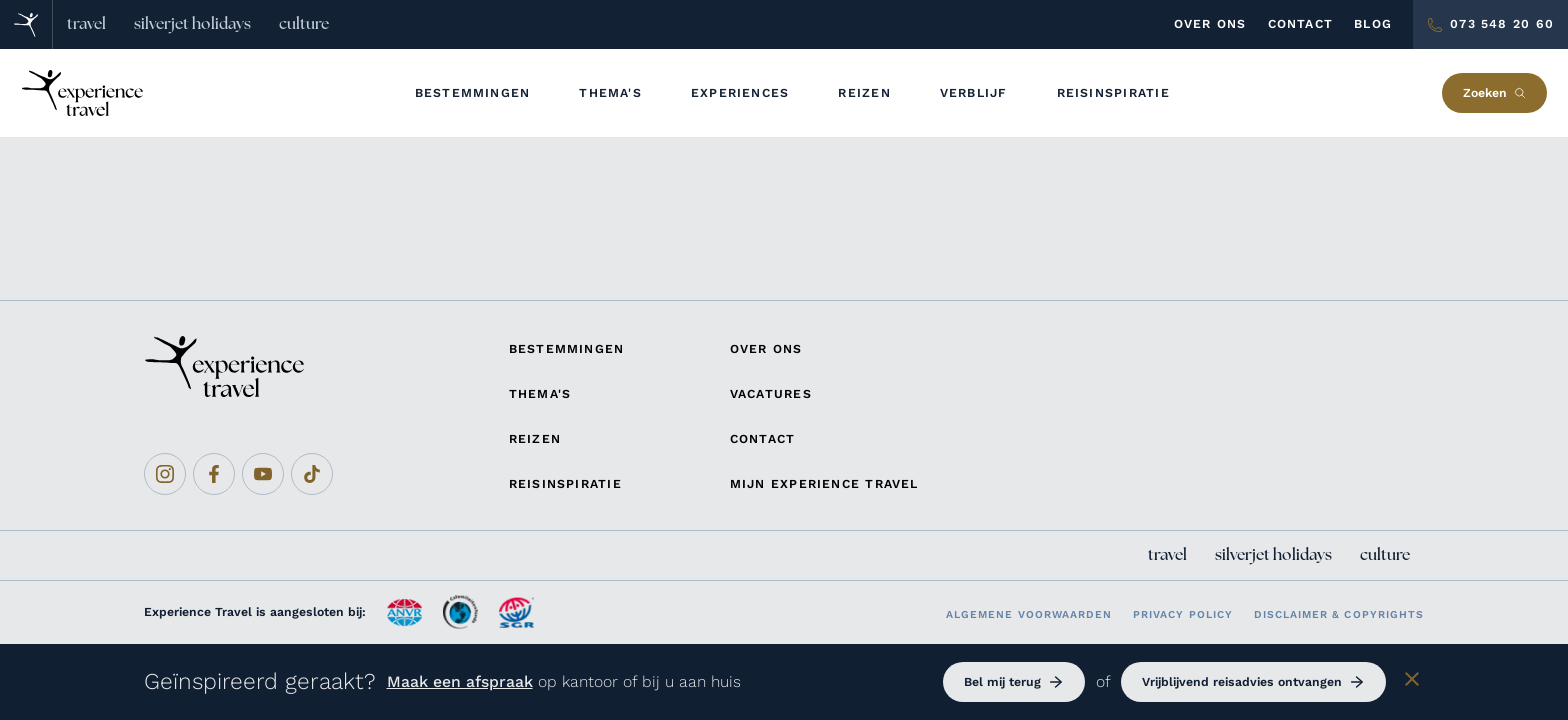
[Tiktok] (312, 474)
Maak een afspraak (460, 681)
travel (86, 24)
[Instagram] (165, 474)
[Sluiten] (1412, 682)
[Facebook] (214, 474)
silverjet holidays (192, 24)
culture (304, 24)
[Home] (26, 24)
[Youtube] (263, 474)
